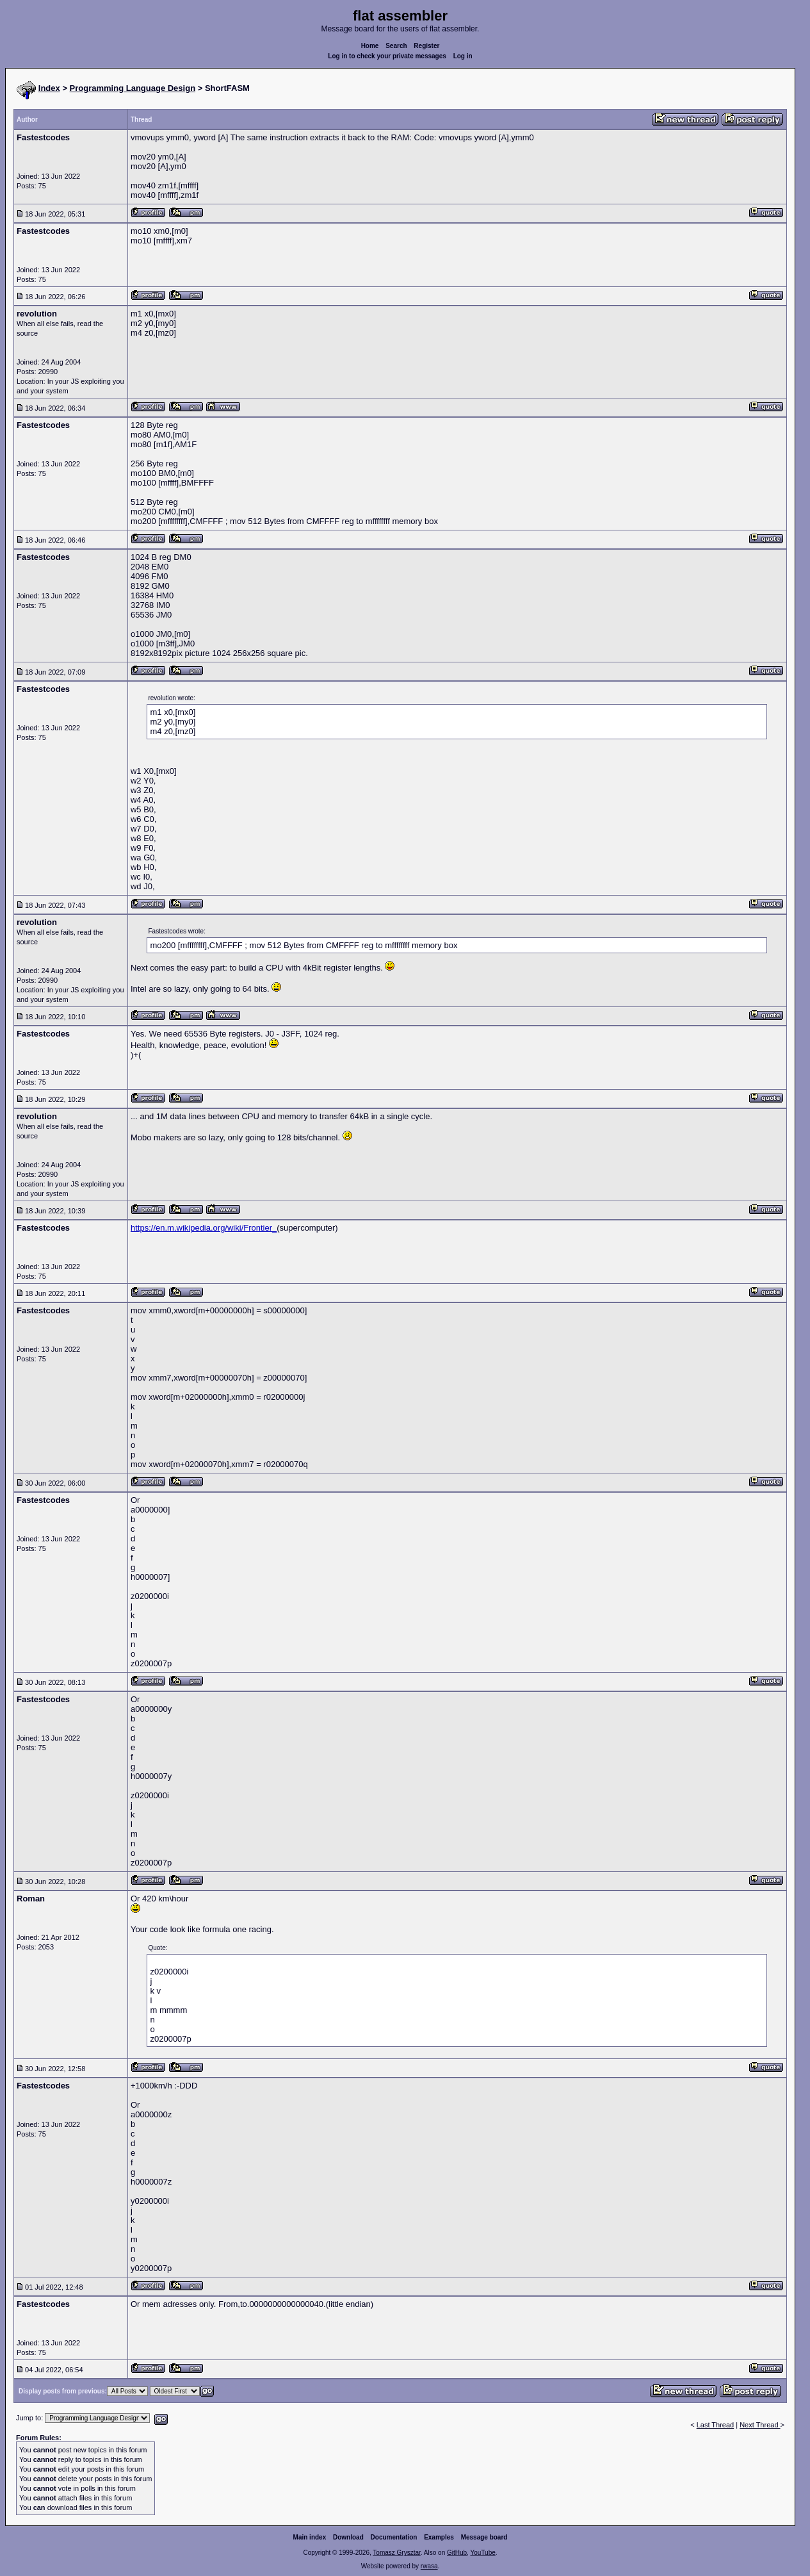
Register (426, 45)
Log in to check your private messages (387, 56)
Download (348, 2537)
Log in (463, 56)
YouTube (482, 2552)
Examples (439, 2537)
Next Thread (760, 2425)
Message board (484, 2537)
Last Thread (715, 2425)
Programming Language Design (132, 88)
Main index (310, 2537)
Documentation (394, 2537)
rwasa (429, 2566)
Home (370, 45)
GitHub (457, 2552)
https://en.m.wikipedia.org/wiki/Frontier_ (204, 1228)
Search (396, 45)
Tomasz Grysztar (396, 2552)
